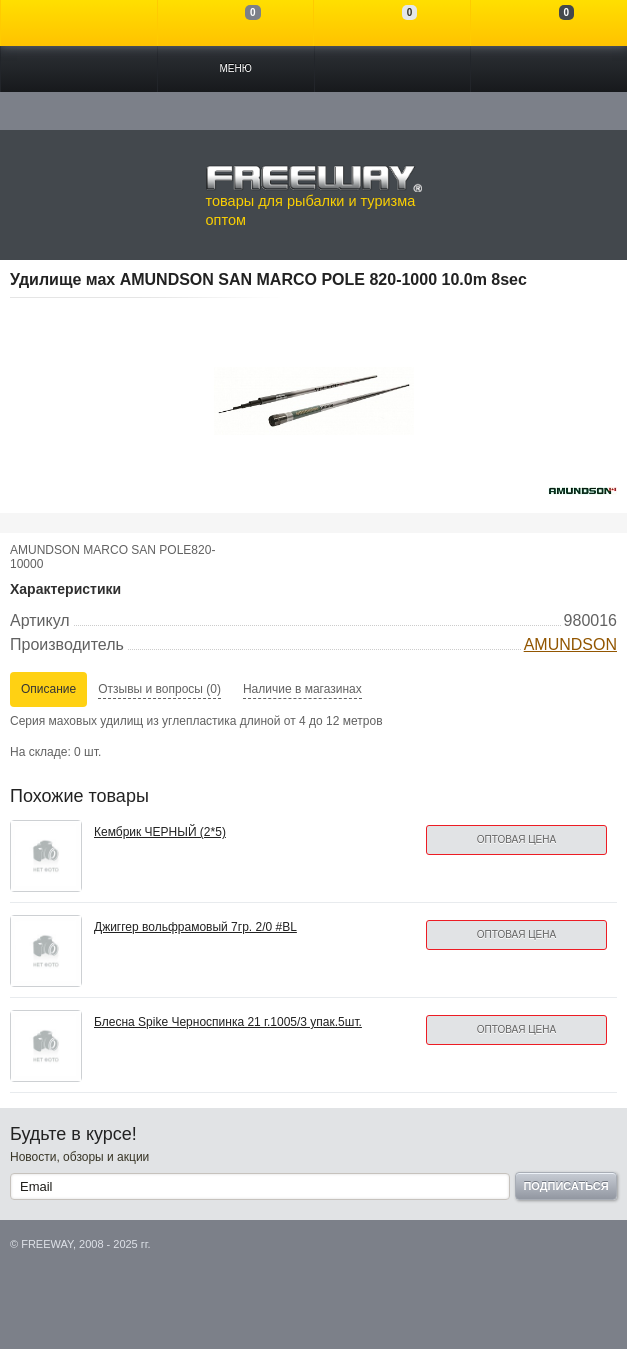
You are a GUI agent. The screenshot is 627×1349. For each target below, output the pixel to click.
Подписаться (565, 1186)
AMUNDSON (570, 644)
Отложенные (392, 23)
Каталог (79, 69)
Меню (235, 68)
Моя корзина (549, 23)
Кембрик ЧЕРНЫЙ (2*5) (160, 832)
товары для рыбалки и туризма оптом (314, 196)
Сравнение (236, 23)
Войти (79, 23)
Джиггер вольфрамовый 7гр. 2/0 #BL (195, 927)
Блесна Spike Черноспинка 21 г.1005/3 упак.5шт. (228, 1022)
